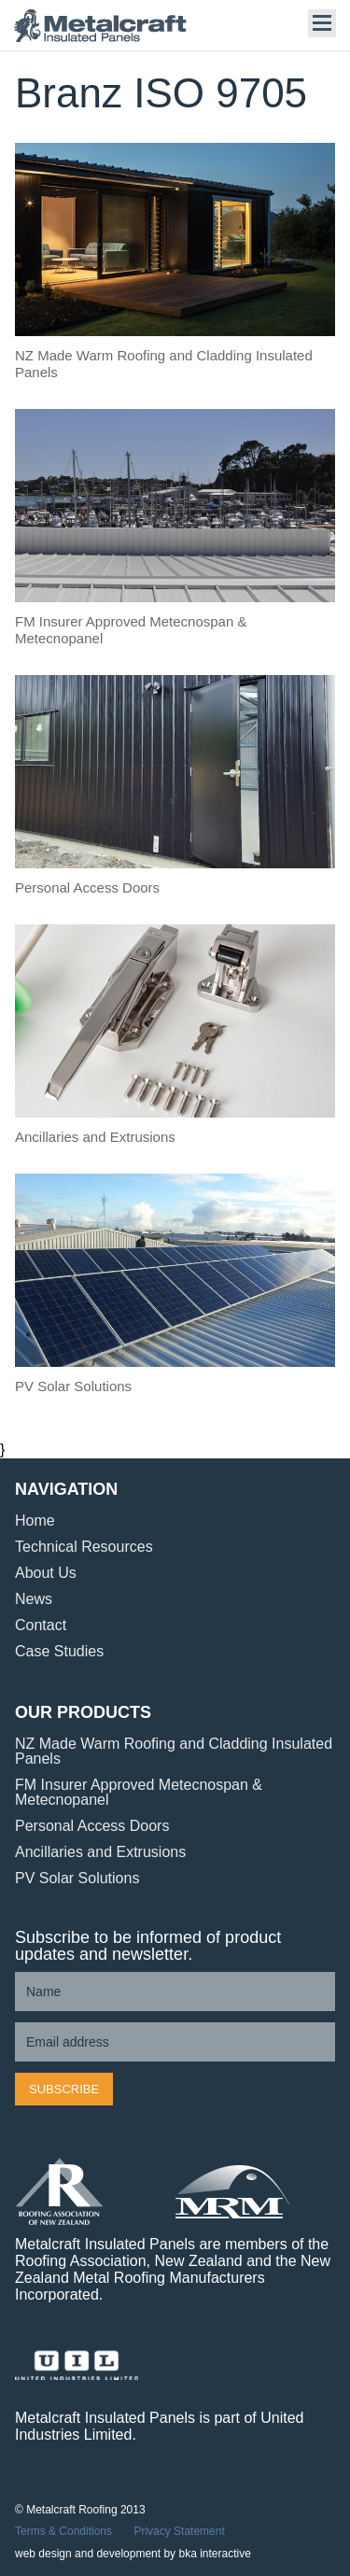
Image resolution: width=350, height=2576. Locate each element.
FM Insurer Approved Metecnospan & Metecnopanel (138, 1792)
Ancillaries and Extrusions (100, 1852)
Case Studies (59, 1651)
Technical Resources (84, 1547)
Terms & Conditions (63, 2531)
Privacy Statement (178, 2531)
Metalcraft (107, 25)
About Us (46, 1573)
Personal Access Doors (92, 1826)
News (33, 1599)
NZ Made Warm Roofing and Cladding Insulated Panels (173, 1751)
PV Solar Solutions (77, 1878)
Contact (40, 1625)
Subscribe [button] (64, 2089)
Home (35, 1520)
